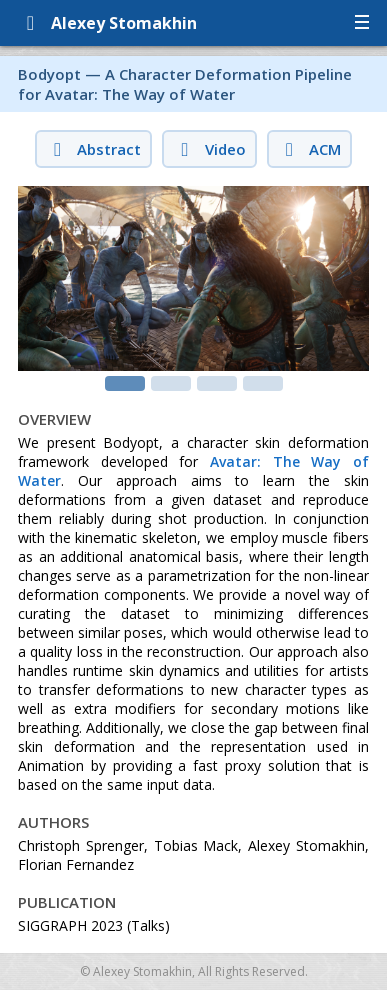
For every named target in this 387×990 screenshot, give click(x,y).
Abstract (93, 149)
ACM (309, 149)
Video (209, 149)
